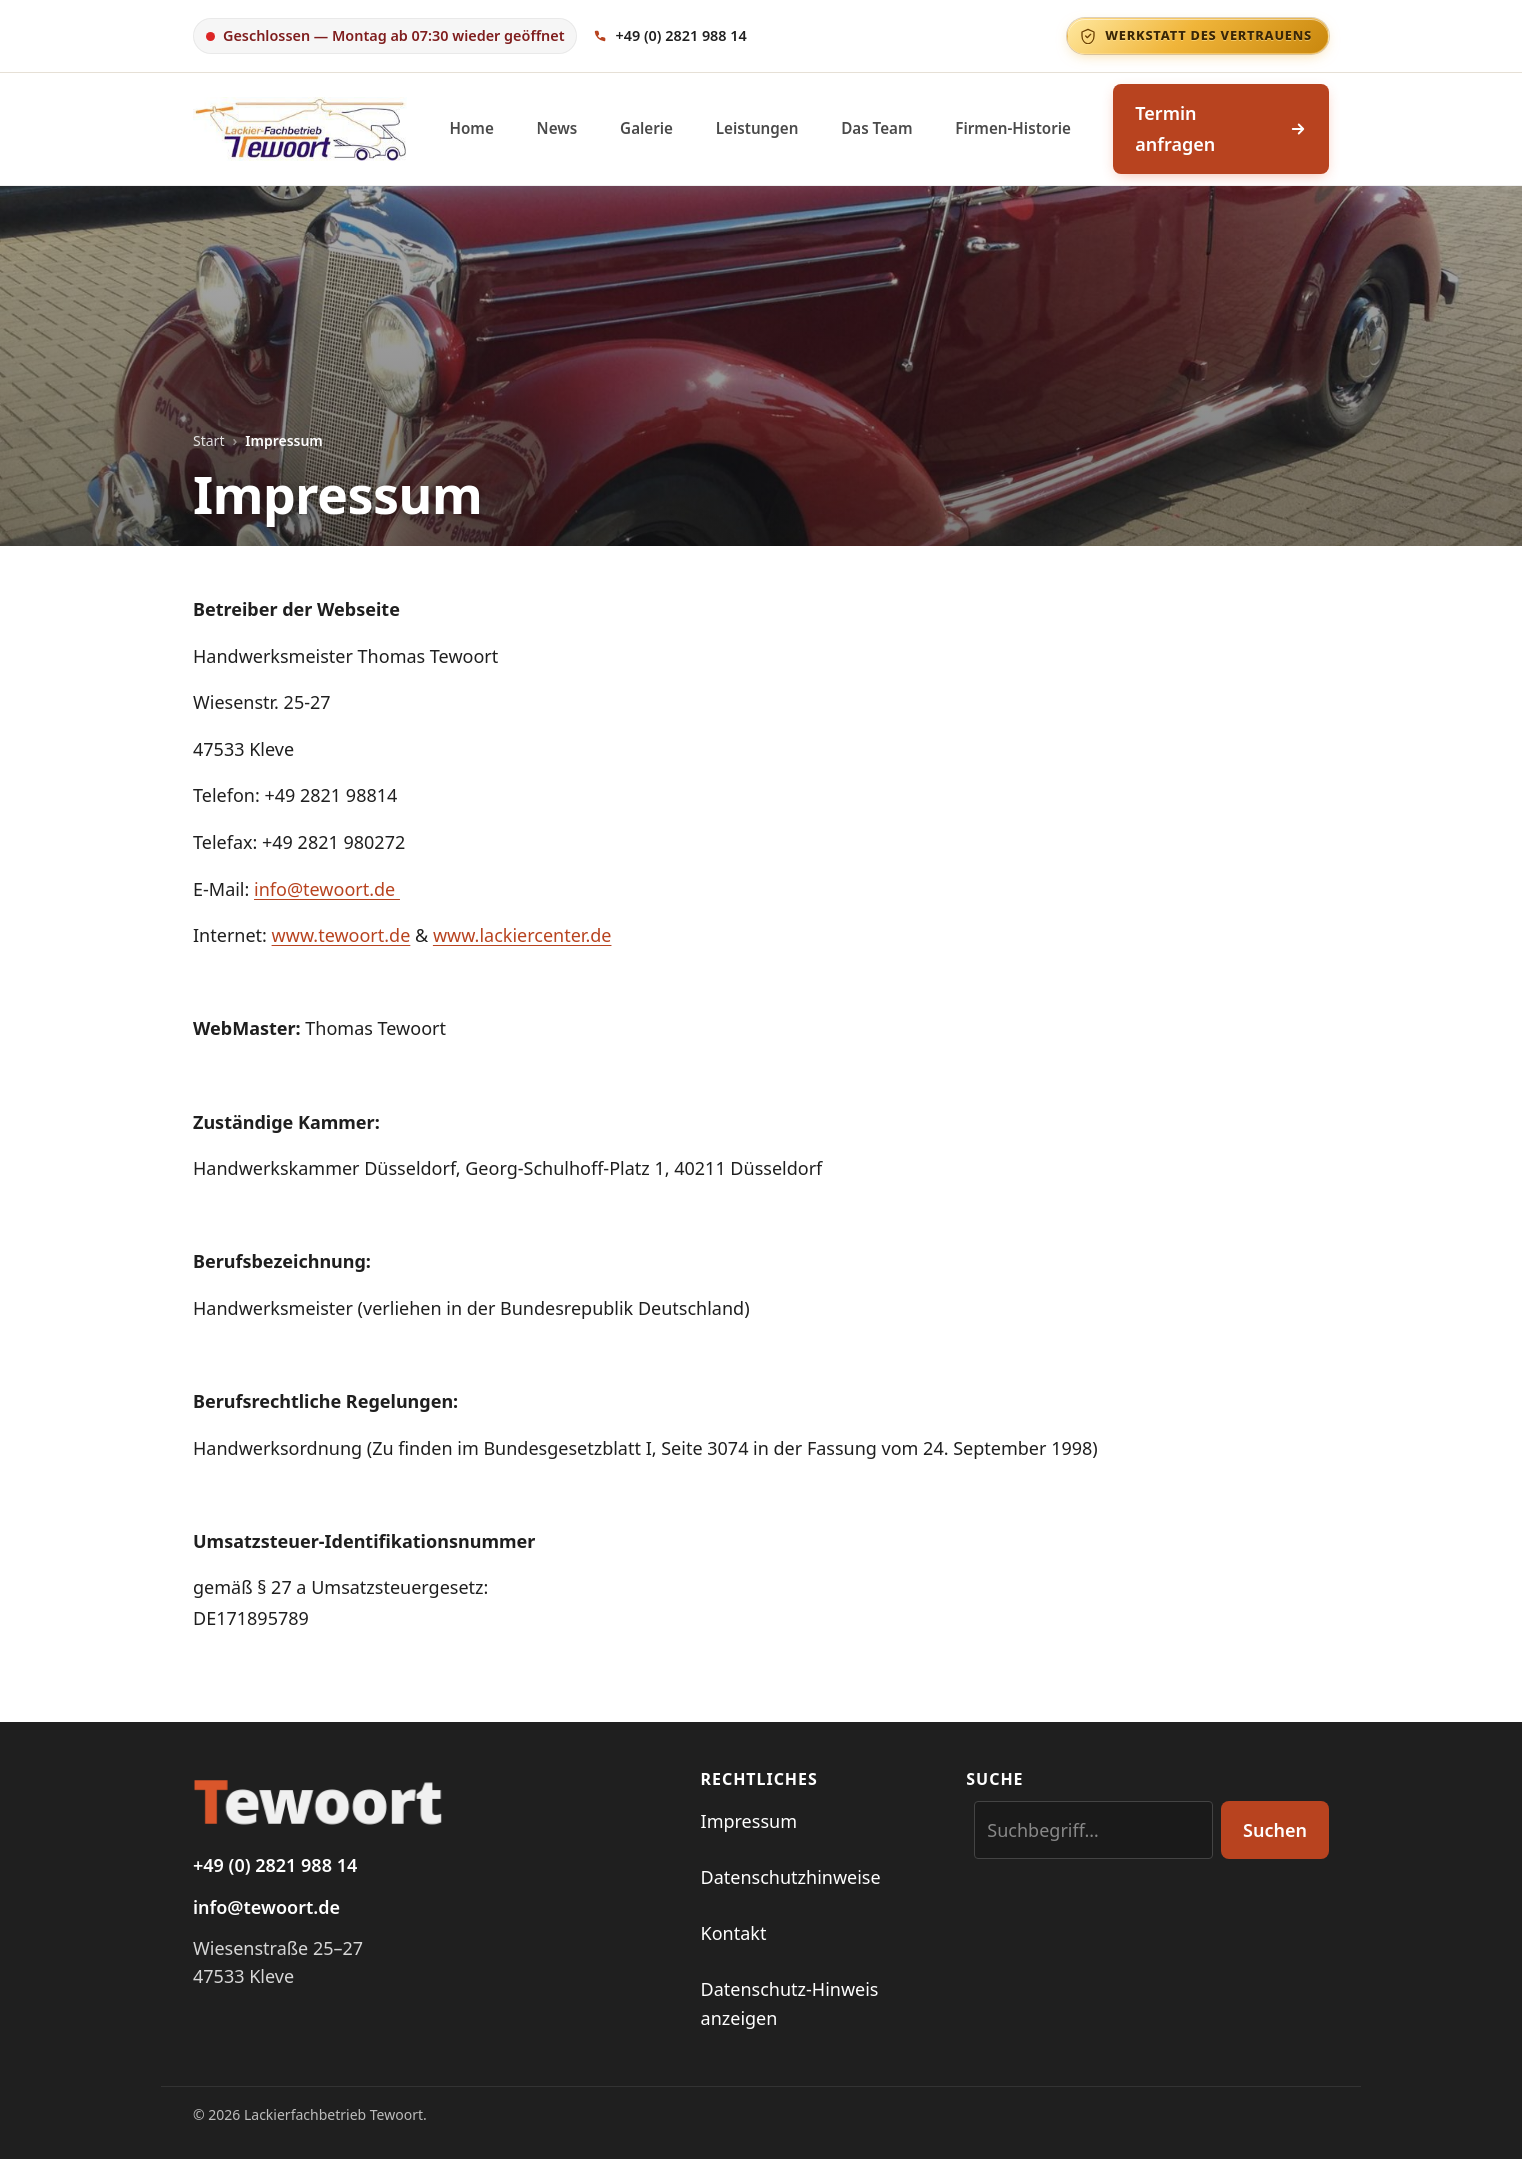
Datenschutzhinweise (791, 1877)
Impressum (749, 1821)
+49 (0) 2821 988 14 (275, 1865)
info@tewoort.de (327, 889)
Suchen (1275, 1830)
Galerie (646, 128)
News (557, 128)
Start (208, 440)
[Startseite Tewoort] (435, 1800)
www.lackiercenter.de (522, 935)
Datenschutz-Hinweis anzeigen (790, 2003)
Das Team (876, 128)
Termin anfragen (1221, 128)
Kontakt (734, 1933)
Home (472, 128)
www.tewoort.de (341, 935)
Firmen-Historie (1013, 128)
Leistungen (757, 128)
